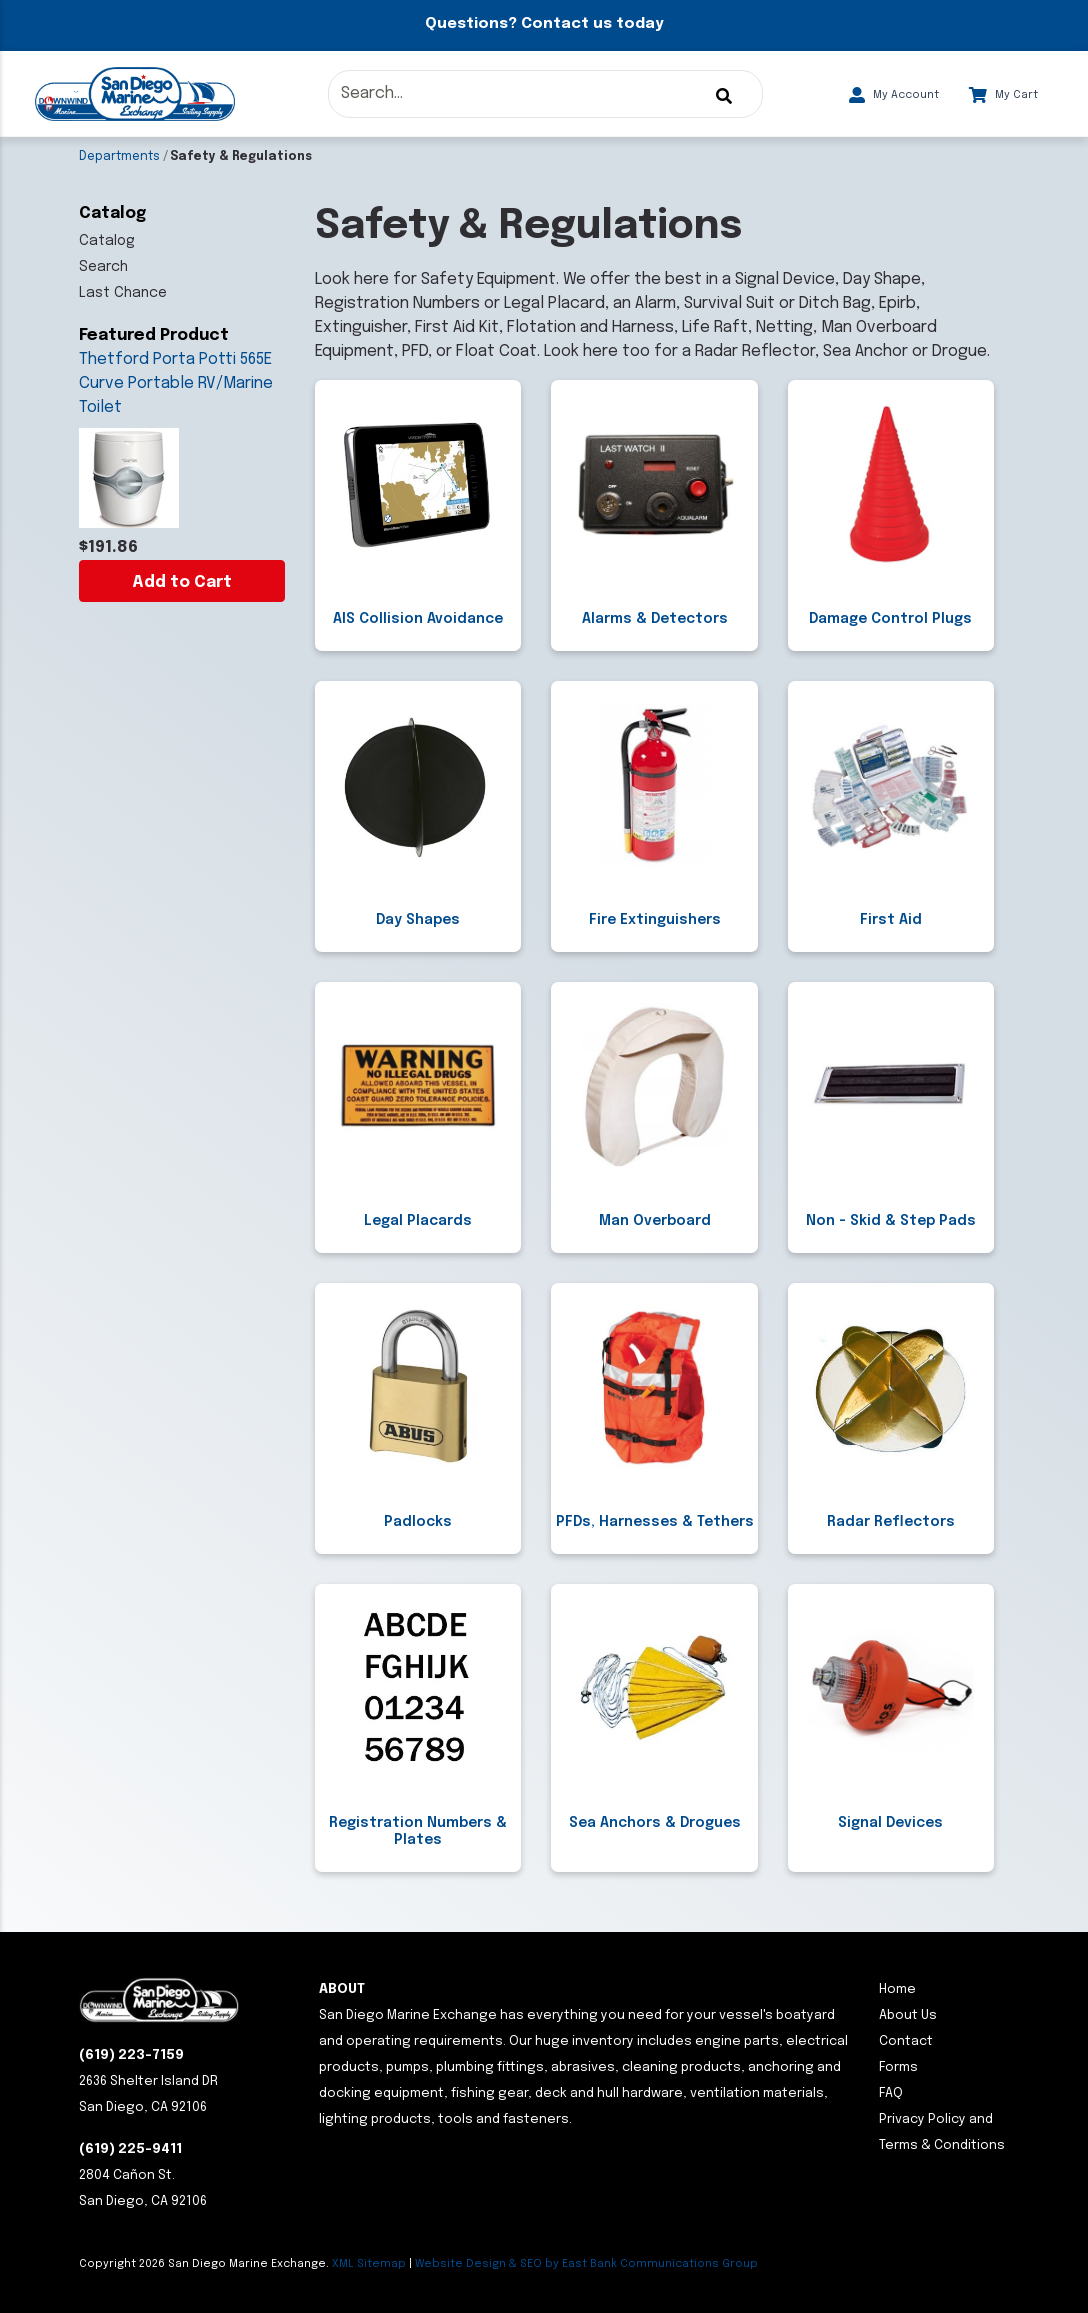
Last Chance (123, 293)
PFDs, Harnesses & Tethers (655, 1522)
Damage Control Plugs (890, 619)
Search (103, 267)
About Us (908, 2015)
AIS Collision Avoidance (418, 619)
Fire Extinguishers (655, 920)
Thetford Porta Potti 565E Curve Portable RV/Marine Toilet (176, 383)
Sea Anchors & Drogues (655, 1823)
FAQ (891, 2093)
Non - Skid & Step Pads (891, 1221)
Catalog (107, 241)
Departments (119, 157)
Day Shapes (418, 920)
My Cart (1003, 95)
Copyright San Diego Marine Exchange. (205, 2264)
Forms (898, 2067)
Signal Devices (890, 1823)
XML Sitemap (369, 2264)
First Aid (891, 920)
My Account (894, 95)
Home (897, 1989)
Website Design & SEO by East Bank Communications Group (586, 2264)
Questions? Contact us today (544, 24)
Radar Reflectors (891, 1522)
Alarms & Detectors (655, 619)
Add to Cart (182, 582)
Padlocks (418, 1522)
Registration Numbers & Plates (418, 1831)
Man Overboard (655, 1221)
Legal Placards (418, 1221)
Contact (906, 2041)
